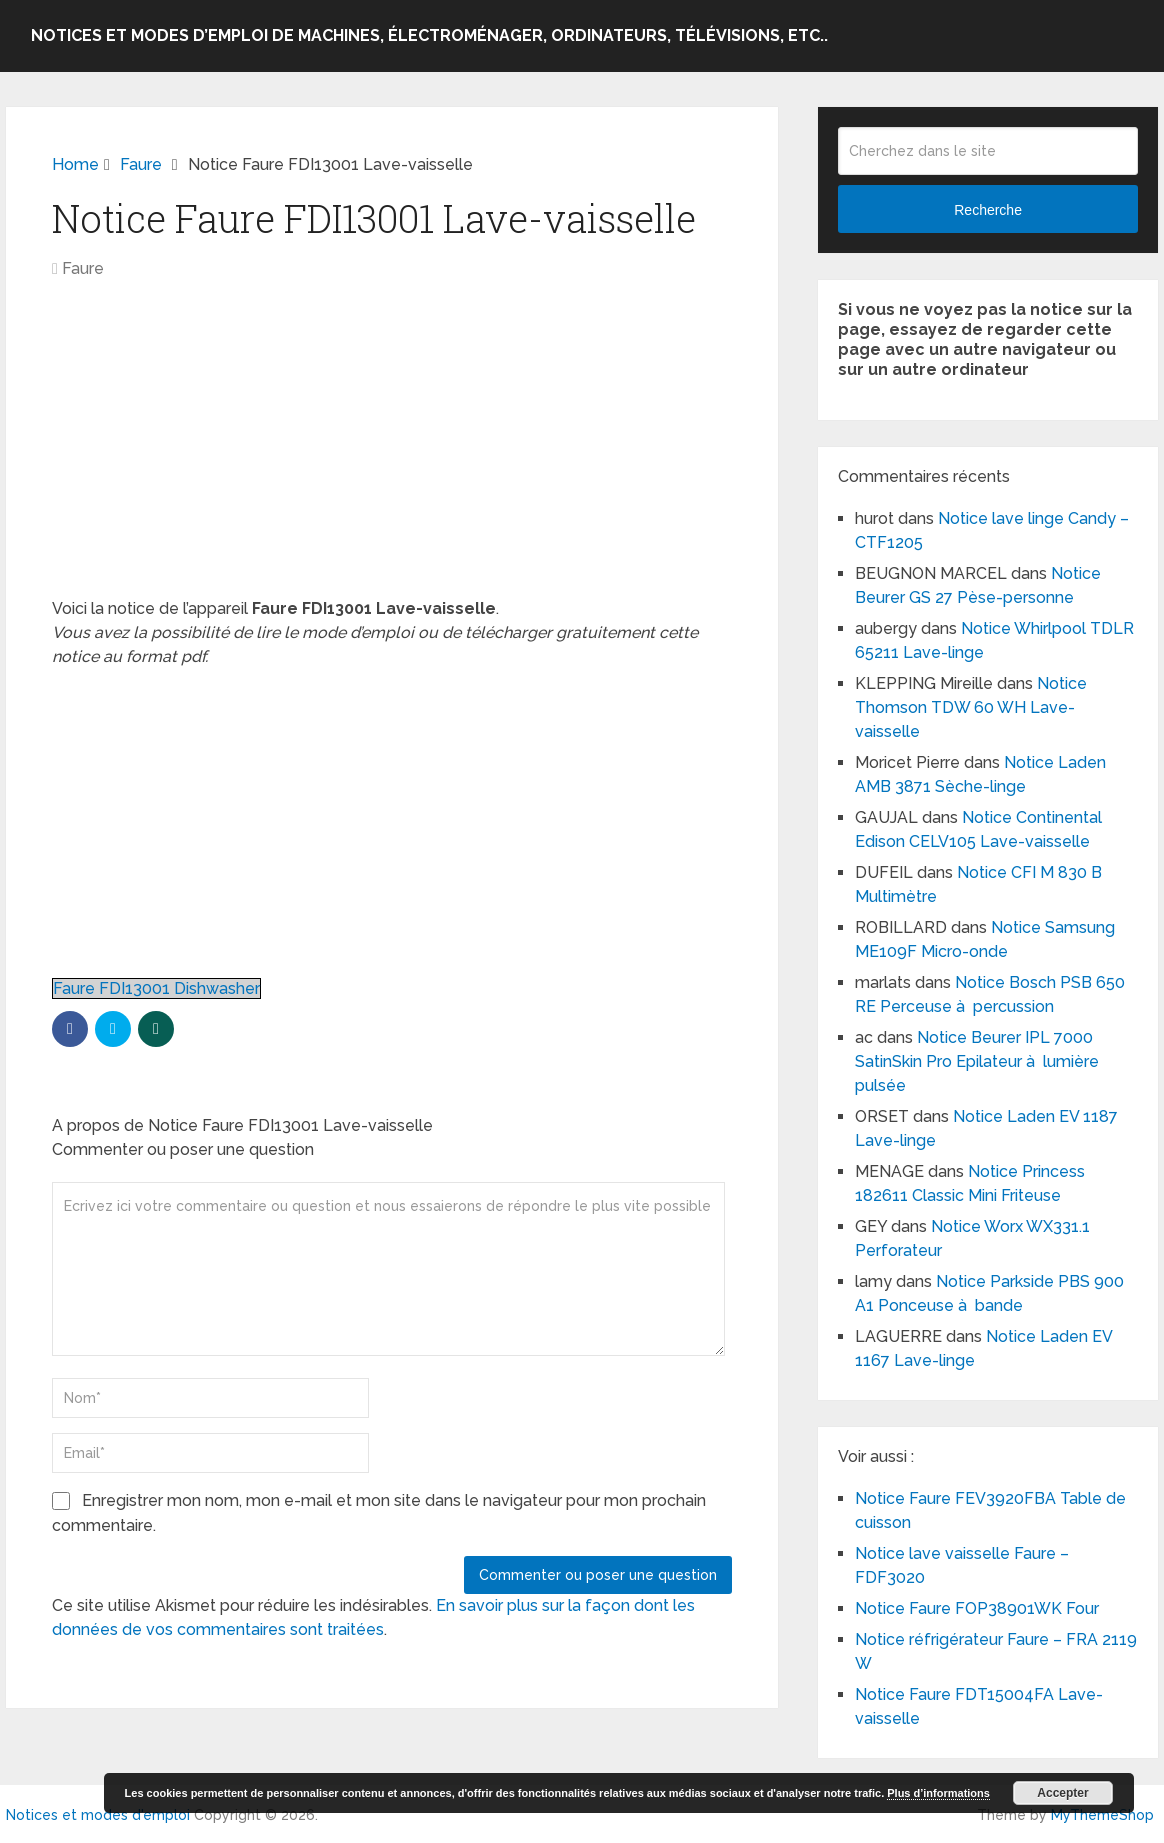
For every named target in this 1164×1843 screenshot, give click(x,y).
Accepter (1062, 1793)
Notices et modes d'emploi (98, 1815)
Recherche (988, 210)
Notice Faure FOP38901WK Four (977, 1608)
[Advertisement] (392, 449)
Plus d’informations (938, 1793)
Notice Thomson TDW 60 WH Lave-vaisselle (971, 707)
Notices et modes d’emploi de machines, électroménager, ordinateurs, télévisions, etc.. (429, 35)
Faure (83, 268)
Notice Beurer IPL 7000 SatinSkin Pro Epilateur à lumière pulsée (977, 1061)
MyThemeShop (1102, 1815)
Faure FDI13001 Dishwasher (156, 988)
